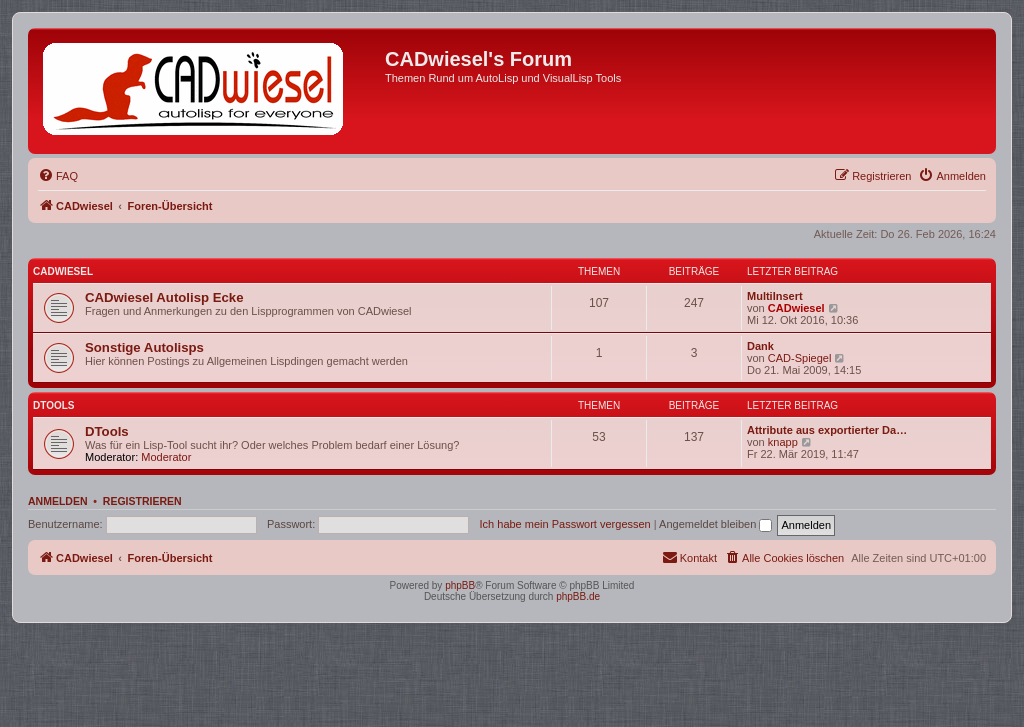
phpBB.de (578, 596)
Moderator (166, 457)
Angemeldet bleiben (715, 524)
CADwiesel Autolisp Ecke (164, 297)
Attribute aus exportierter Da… (827, 430)
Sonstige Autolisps (144, 347)
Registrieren (142, 501)
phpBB (460, 585)
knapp (783, 442)
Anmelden (58, 501)
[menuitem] (58, 176)
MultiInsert (775, 296)
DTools (53, 405)
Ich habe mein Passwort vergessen (565, 524)
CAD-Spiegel (800, 358)
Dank (760, 346)
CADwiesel (63, 271)
